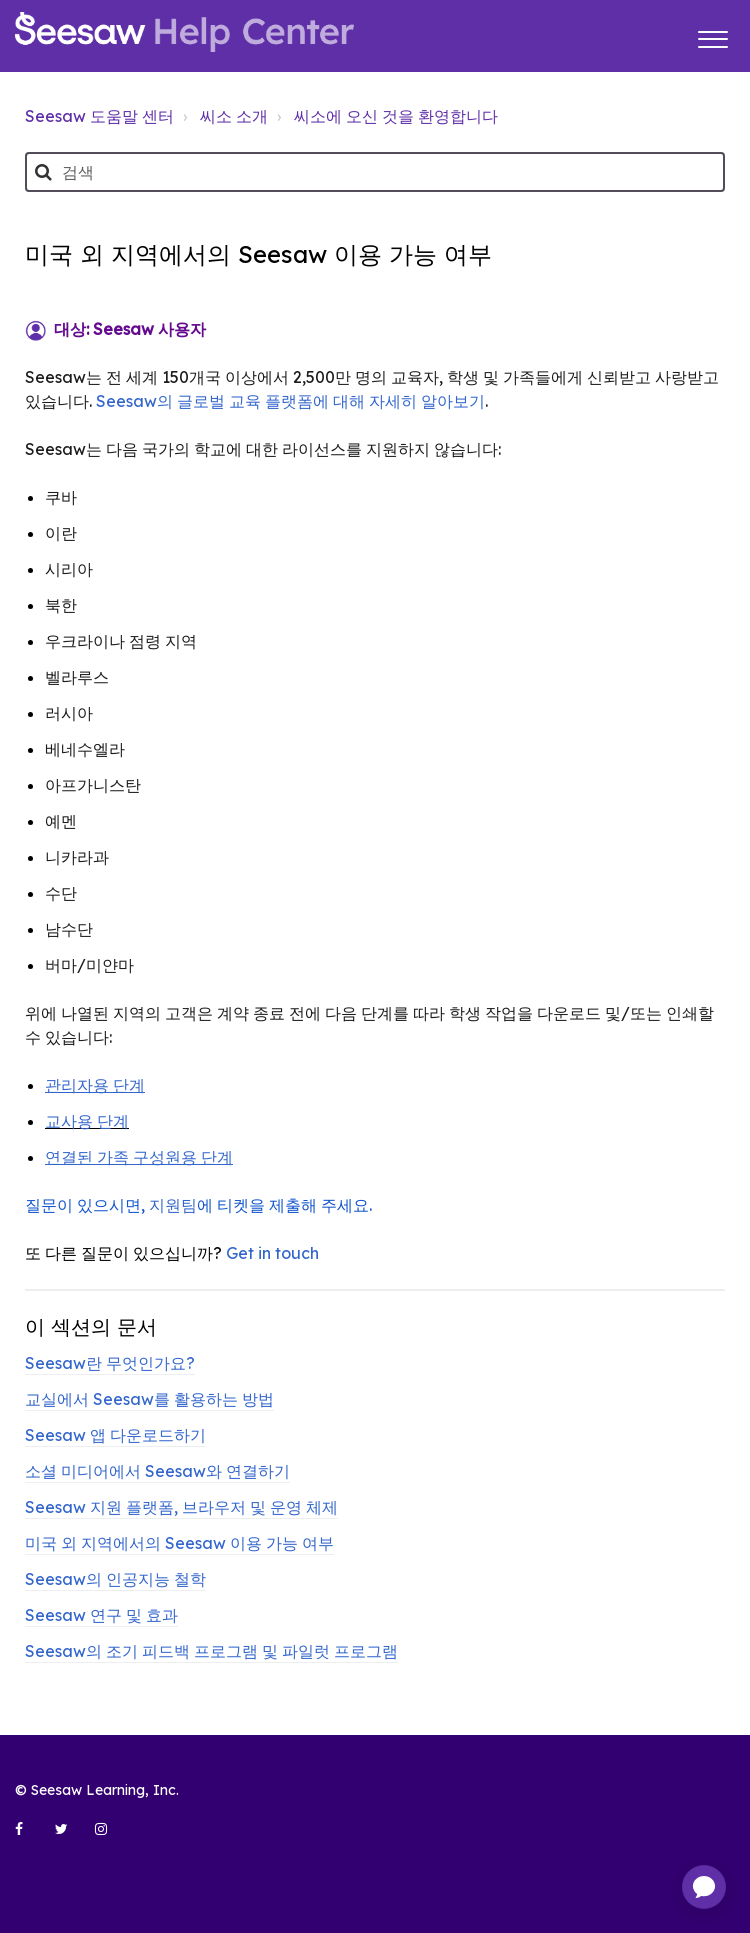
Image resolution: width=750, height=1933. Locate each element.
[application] (704, 1887)
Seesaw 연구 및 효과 (101, 1615)
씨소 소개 (234, 116)
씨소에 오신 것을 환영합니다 (396, 116)
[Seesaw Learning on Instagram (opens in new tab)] (110, 1837)
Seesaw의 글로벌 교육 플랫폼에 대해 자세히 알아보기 (290, 401)
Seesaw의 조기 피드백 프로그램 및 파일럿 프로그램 (211, 1651)
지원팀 (173, 1205)
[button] (712, 36)
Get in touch (272, 1253)
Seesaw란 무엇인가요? (110, 1363)
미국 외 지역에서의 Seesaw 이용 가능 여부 (179, 1543)
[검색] (375, 172)
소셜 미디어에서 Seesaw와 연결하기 (157, 1471)
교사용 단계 (87, 1121)
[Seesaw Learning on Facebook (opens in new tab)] (30, 1837)
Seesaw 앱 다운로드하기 (115, 1435)
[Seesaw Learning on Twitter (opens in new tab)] (70, 1837)
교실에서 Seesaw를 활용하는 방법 (149, 1399)
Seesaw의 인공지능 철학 (115, 1579)
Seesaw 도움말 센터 (99, 116)
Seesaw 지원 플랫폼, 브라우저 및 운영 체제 (181, 1507)
